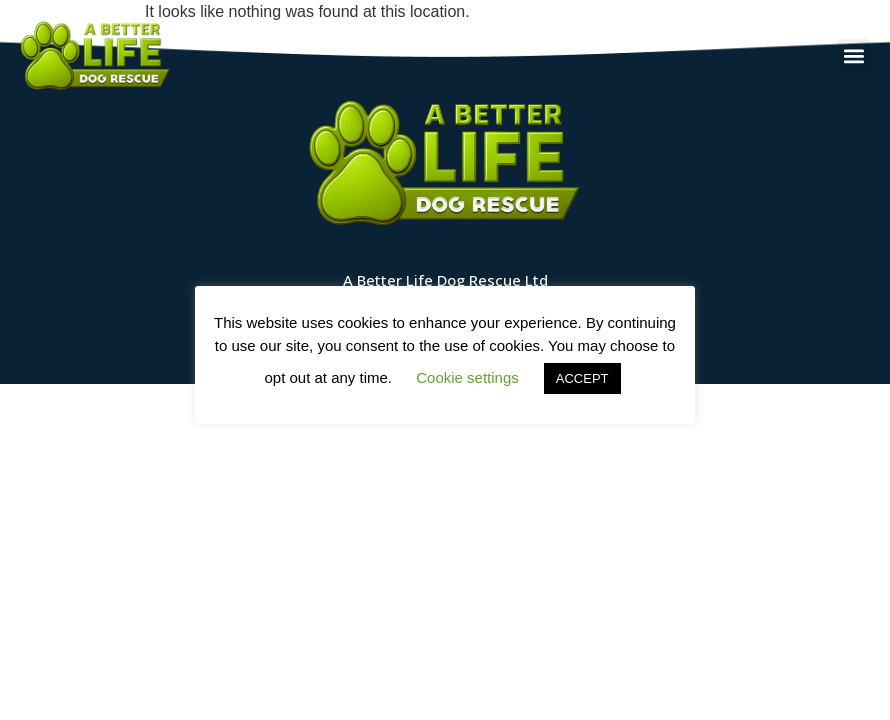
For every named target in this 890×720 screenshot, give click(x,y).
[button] (853, 55)
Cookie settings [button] (467, 377)
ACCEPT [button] (582, 378)
